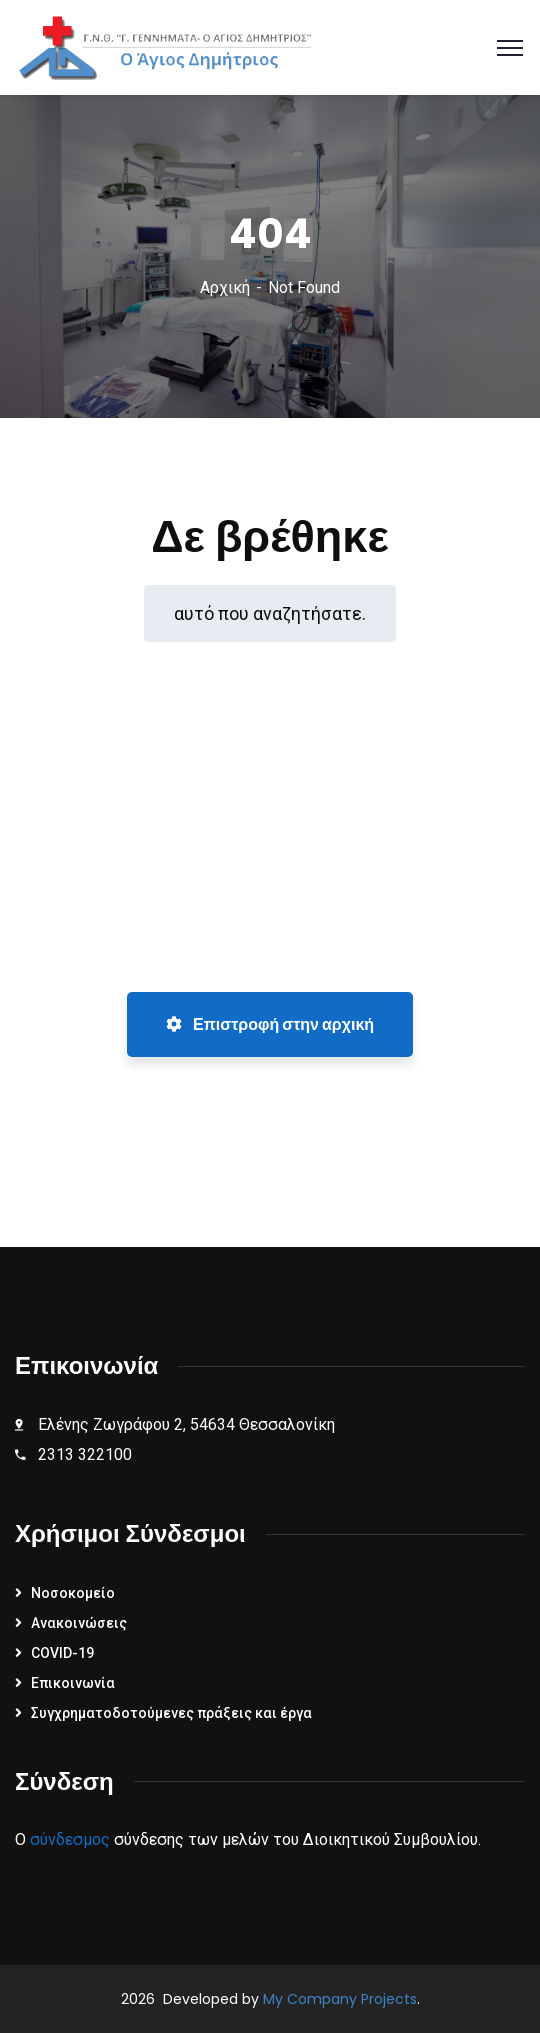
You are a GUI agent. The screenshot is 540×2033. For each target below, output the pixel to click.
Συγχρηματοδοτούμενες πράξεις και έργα (171, 1713)
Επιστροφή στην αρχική (270, 1024)
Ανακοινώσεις (79, 1623)
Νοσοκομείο (73, 1593)
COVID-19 (62, 1653)
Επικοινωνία (73, 1683)
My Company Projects (340, 1999)
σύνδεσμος (70, 1839)
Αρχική (225, 287)
